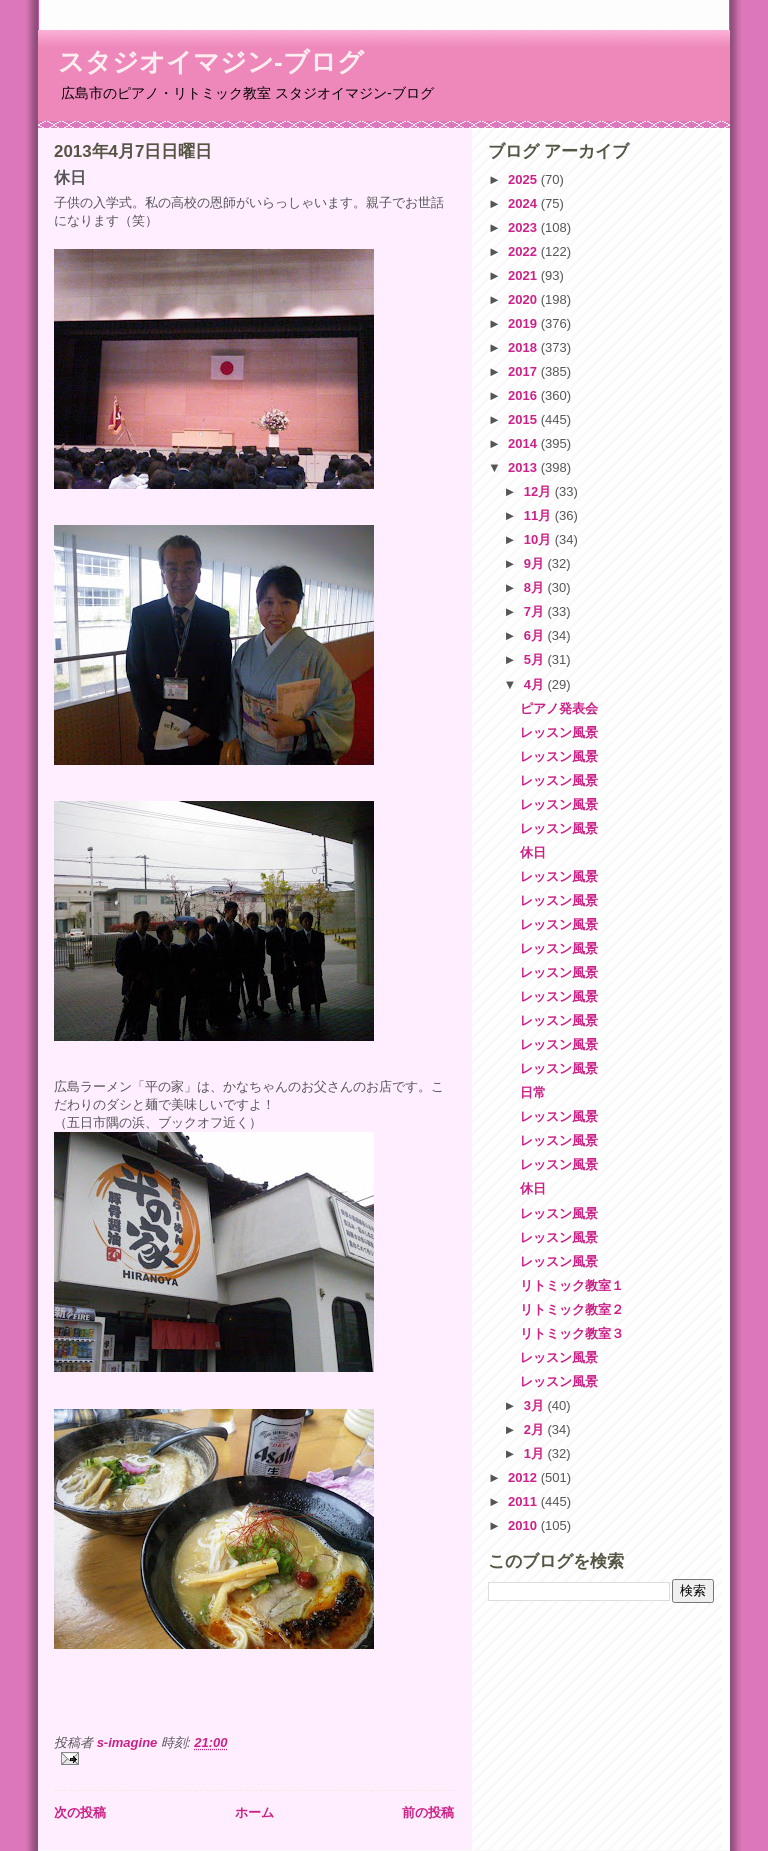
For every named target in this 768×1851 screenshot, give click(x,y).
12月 (539, 491)
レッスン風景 (559, 732)
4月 (536, 684)
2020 (524, 299)
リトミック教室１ (572, 1285)
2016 (524, 395)
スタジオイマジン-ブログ (211, 62)
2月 (536, 1429)
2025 (524, 179)
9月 (536, 563)
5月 (536, 659)
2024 (524, 203)
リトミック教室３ (572, 1333)
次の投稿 (80, 1812)
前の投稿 (428, 1812)
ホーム (254, 1812)
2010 (524, 1525)
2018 (524, 347)
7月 (536, 611)
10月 (539, 539)
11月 (539, 515)
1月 (536, 1453)
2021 (524, 275)
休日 (533, 852)
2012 (524, 1477)
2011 (524, 1501)
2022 (524, 251)
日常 (533, 1092)
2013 (524, 467)
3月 (536, 1405)
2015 (524, 419)
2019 (524, 323)
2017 (524, 371)
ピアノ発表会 (559, 708)
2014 (524, 443)
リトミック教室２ (572, 1309)
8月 (536, 587)
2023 (524, 227)
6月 (536, 635)
